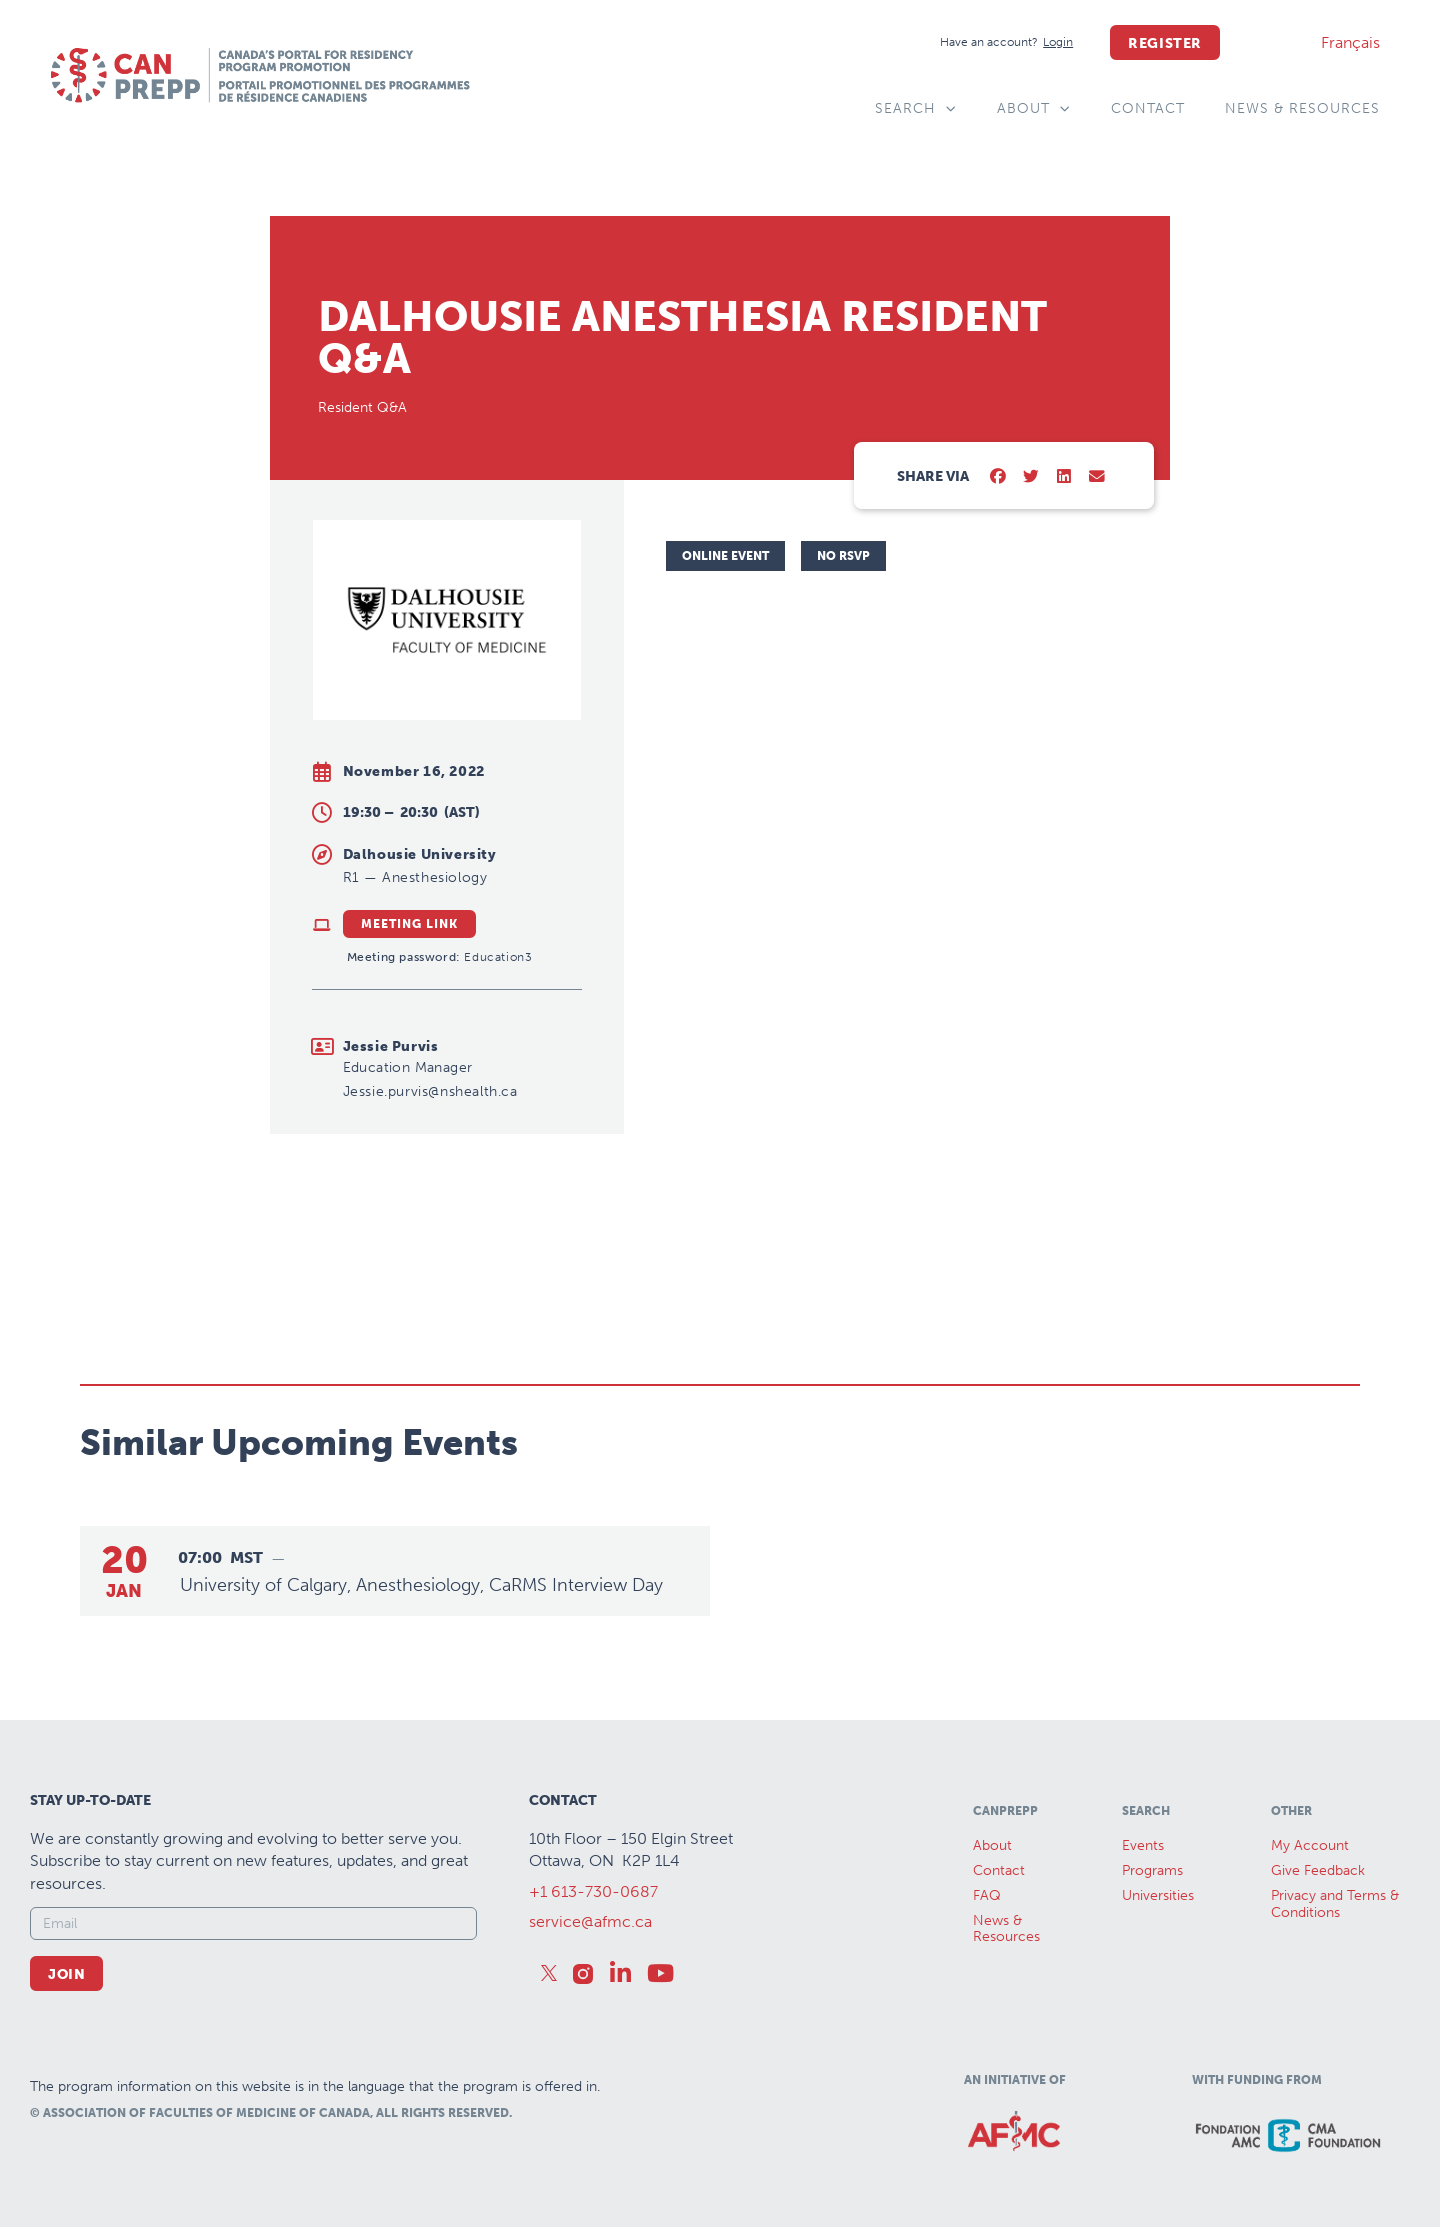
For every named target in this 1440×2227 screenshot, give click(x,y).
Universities (1158, 1895)
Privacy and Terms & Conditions (1335, 1904)
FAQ (987, 1895)
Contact (1148, 108)
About (1034, 109)
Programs (1152, 1870)
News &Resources (1006, 1929)
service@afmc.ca (590, 1921)
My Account (1310, 1845)
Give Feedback (1318, 1870)
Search (916, 109)
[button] (998, 477)
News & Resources (1302, 108)
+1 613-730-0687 (593, 1891)
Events (1143, 1845)
